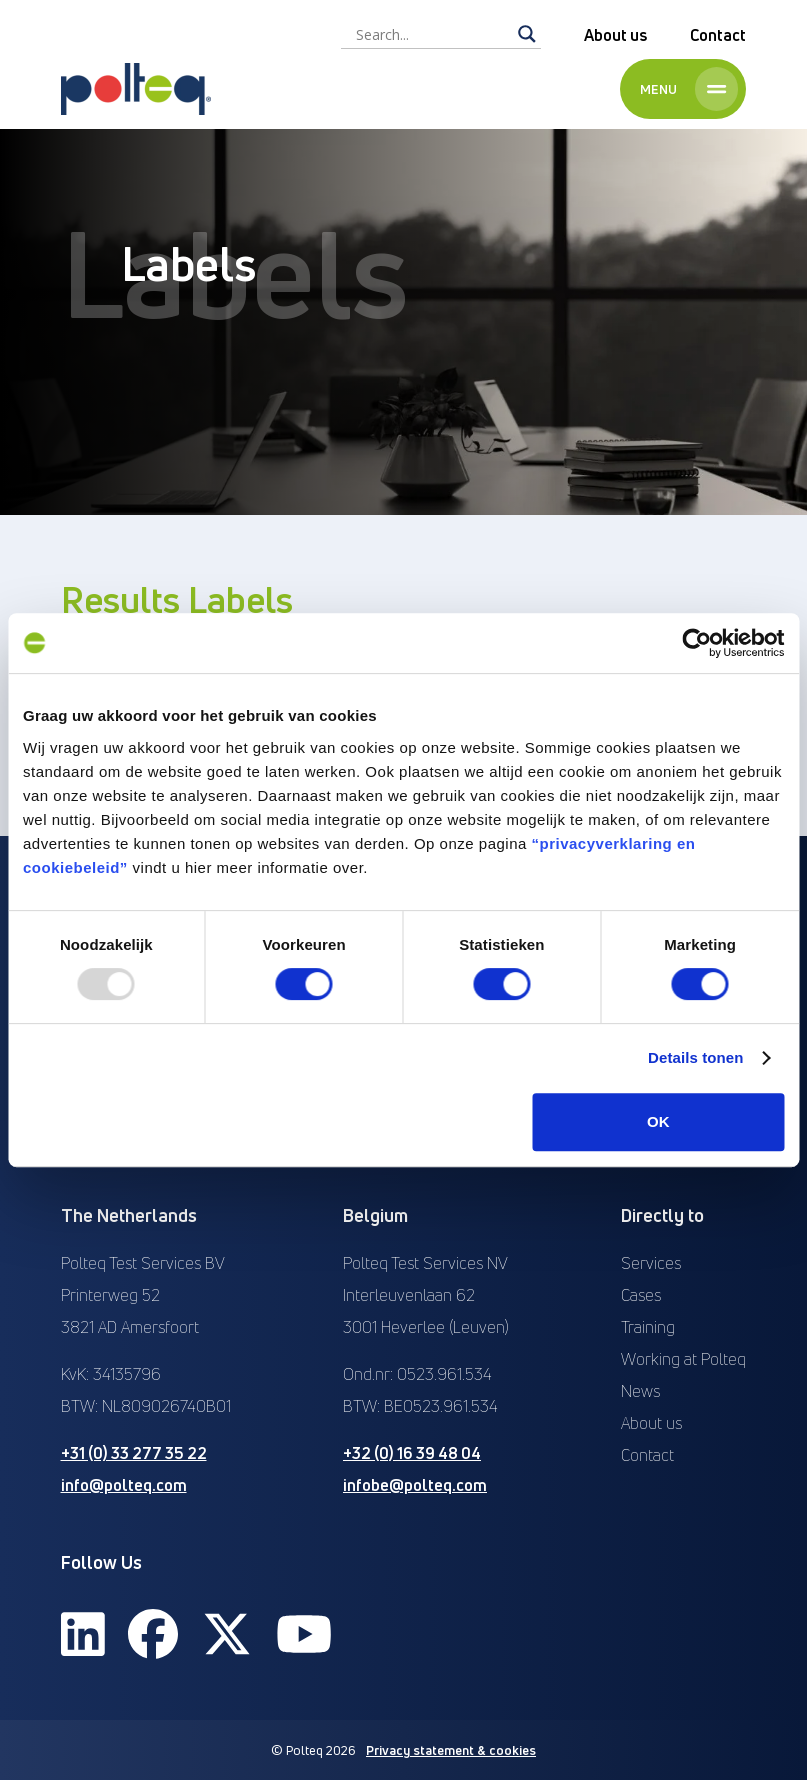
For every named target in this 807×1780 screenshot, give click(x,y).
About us (615, 35)
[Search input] (432, 34)
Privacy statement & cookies (451, 1750)
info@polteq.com (124, 1485)
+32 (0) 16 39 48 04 (412, 1453)
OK (658, 1121)
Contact (718, 35)
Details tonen (695, 1057)
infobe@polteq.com (415, 1485)
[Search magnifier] (527, 34)
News (640, 1391)
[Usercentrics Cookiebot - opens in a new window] (696, 643)
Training (648, 1327)
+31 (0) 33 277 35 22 (134, 1453)
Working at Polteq (683, 1359)
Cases (641, 1295)
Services (651, 1263)
